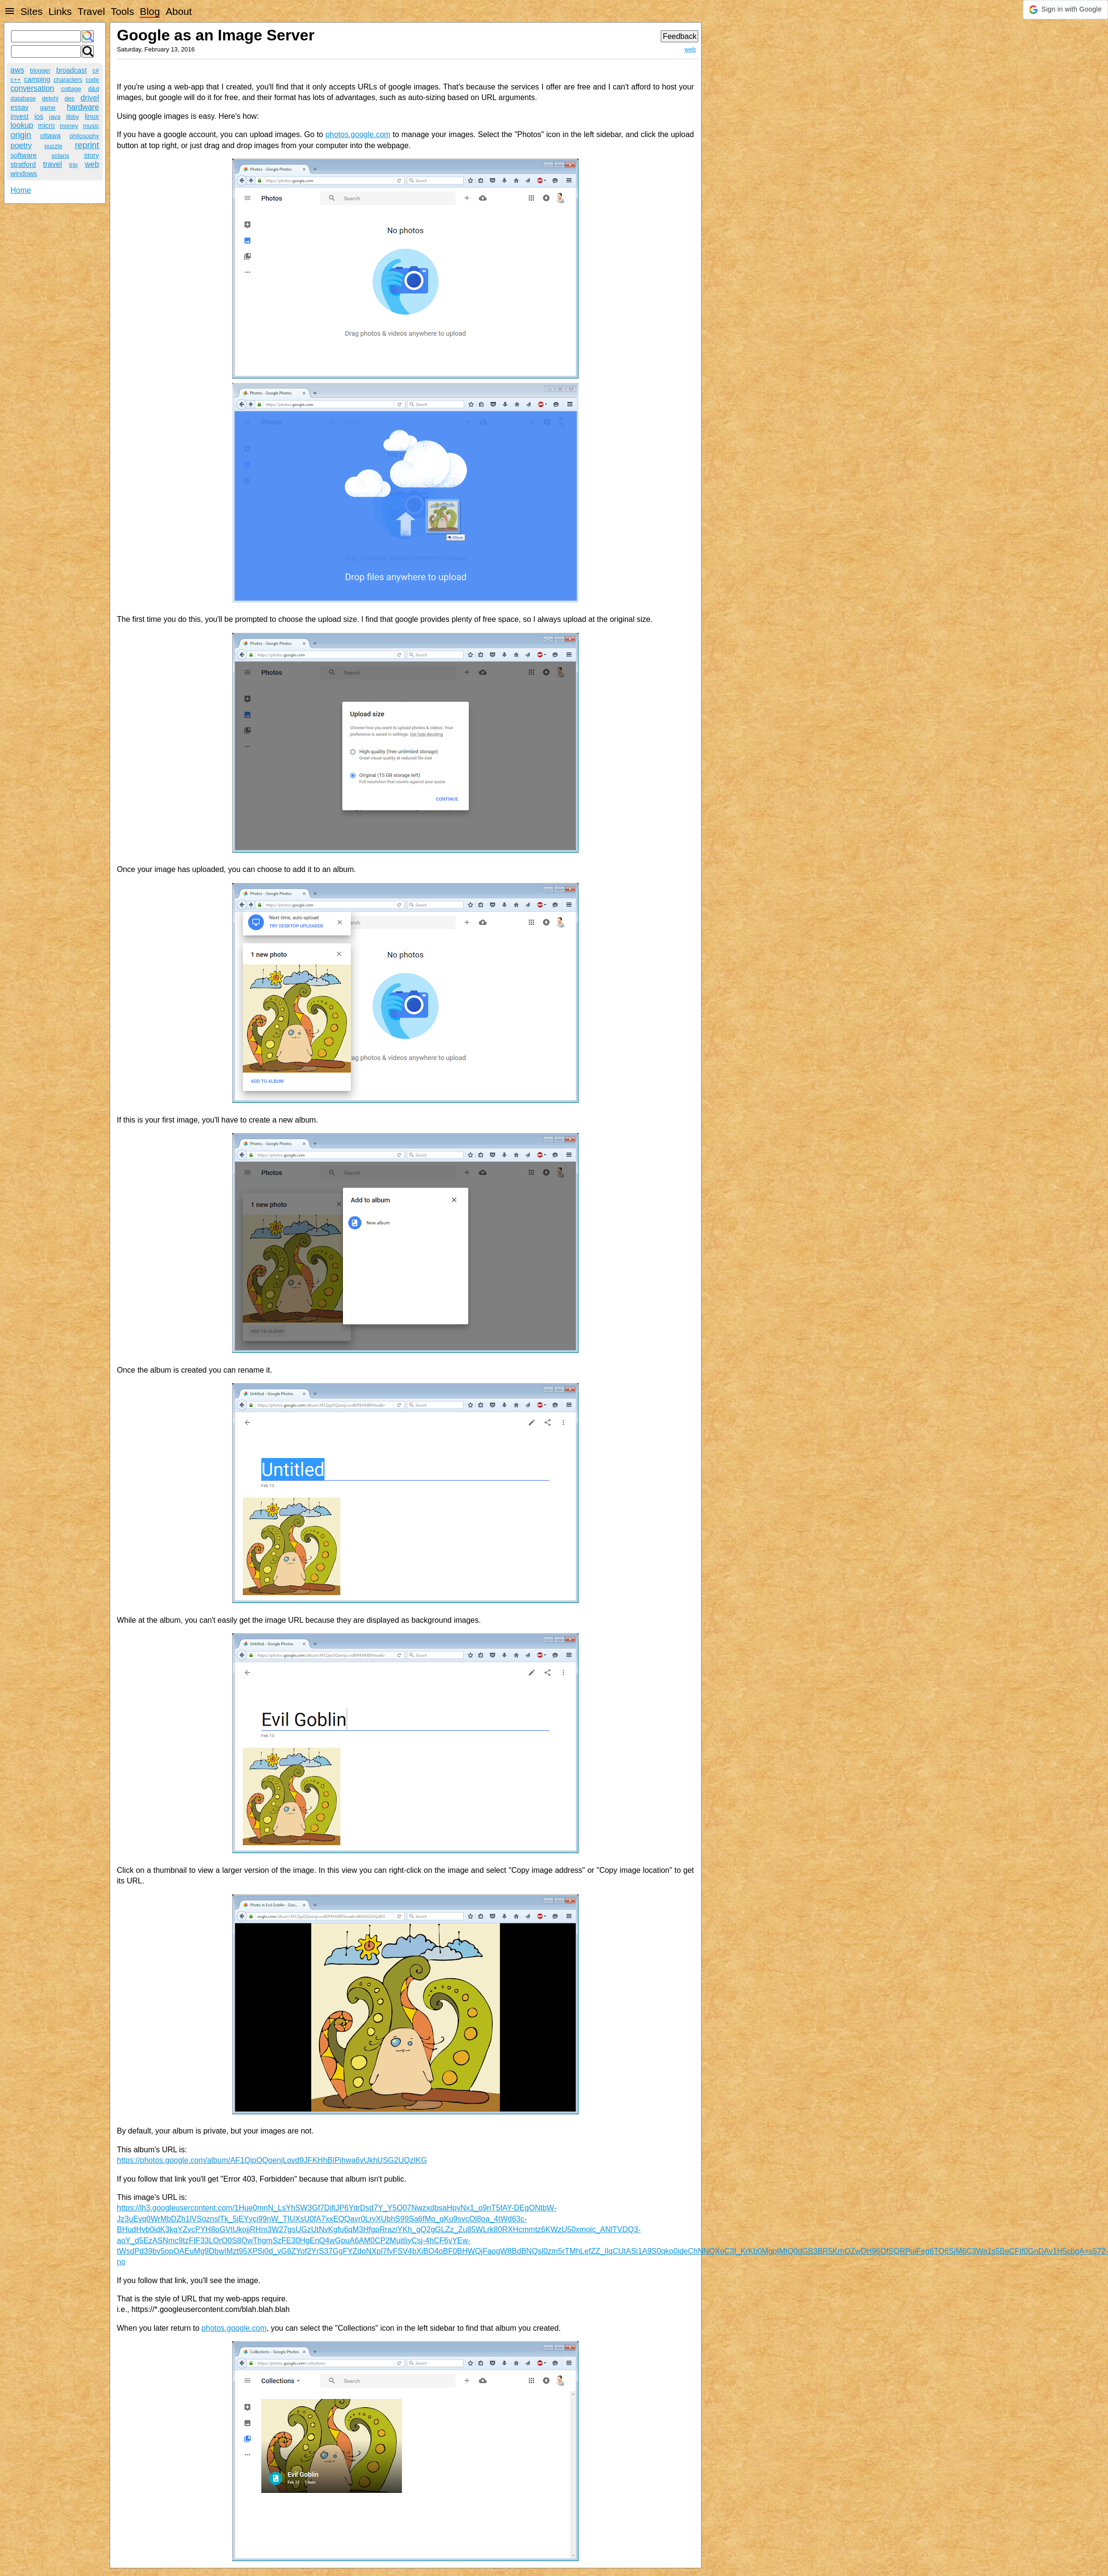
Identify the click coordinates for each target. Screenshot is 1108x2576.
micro (46, 125)
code (92, 79)
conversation (32, 88)
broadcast (71, 70)
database (23, 98)
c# (95, 70)
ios (39, 116)
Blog (150, 11)
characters (67, 79)
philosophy (84, 135)
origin (21, 135)
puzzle (54, 146)
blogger (40, 70)
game (47, 107)
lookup (22, 125)
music (91, 125)
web (92, 164)
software (24, 155)
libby (72, 116)
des (69, 98)
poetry (21, 145)
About (178, 11)
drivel (90, 98)
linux (92, 116)
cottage (71, 88)
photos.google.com (358, 134)
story (91, 155)
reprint (87, 145)
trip (73, 164)
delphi (50, 98)
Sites (31, 11)
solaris (60, 155)
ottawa (50, 135)
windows (24, 173)
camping (37, 79)
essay (20, 107)
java (54, 116)
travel (52, 164)
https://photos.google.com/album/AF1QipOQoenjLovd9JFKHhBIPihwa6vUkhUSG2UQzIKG (272, 2160)
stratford (23, 164)
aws (17, 70)
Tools (122, 11)
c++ (16, 79)
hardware (83, 107)
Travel (91, 11)
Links (60, 11)
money (69, 125)
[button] (1065, 9)
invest (20, 116)
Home (21, 190)
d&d (93, 88)
